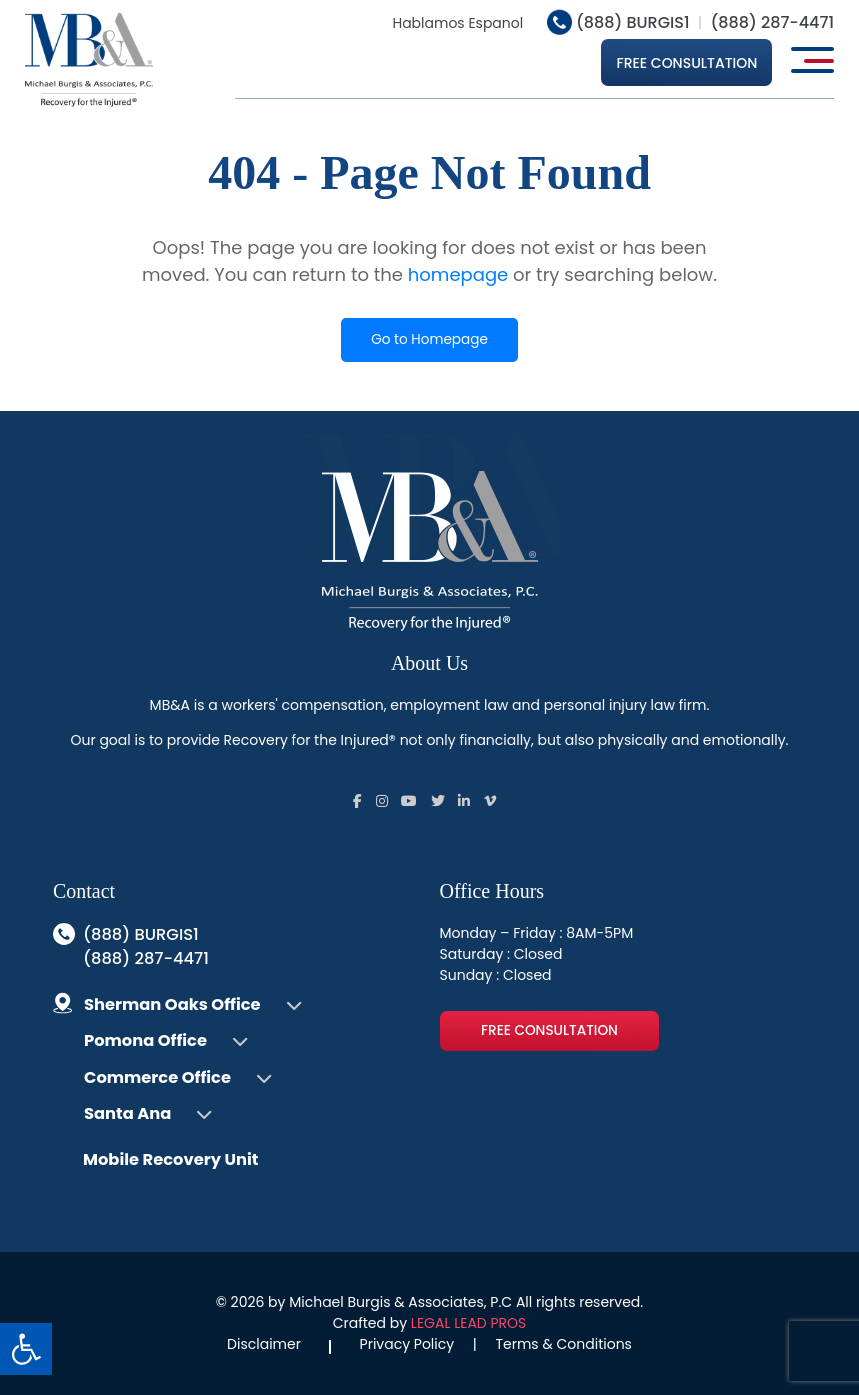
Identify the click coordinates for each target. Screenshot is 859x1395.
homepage (458, 274)
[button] (26, 1349)
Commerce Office (157, 1077)
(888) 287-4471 (772, 22)
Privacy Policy (407, 1344)
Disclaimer (264, 1344)
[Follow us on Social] (357, 801)
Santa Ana (127, 1113)
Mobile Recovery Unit (170, 1159)
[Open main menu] (812, 60)
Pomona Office (145, 1040)
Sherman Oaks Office (172, 1004)
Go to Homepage (429, 339)
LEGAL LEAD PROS (469, 1323)
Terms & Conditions (563, 1344)
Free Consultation (686, 63)
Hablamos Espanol (457, 23)
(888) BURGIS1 (618, 22)
